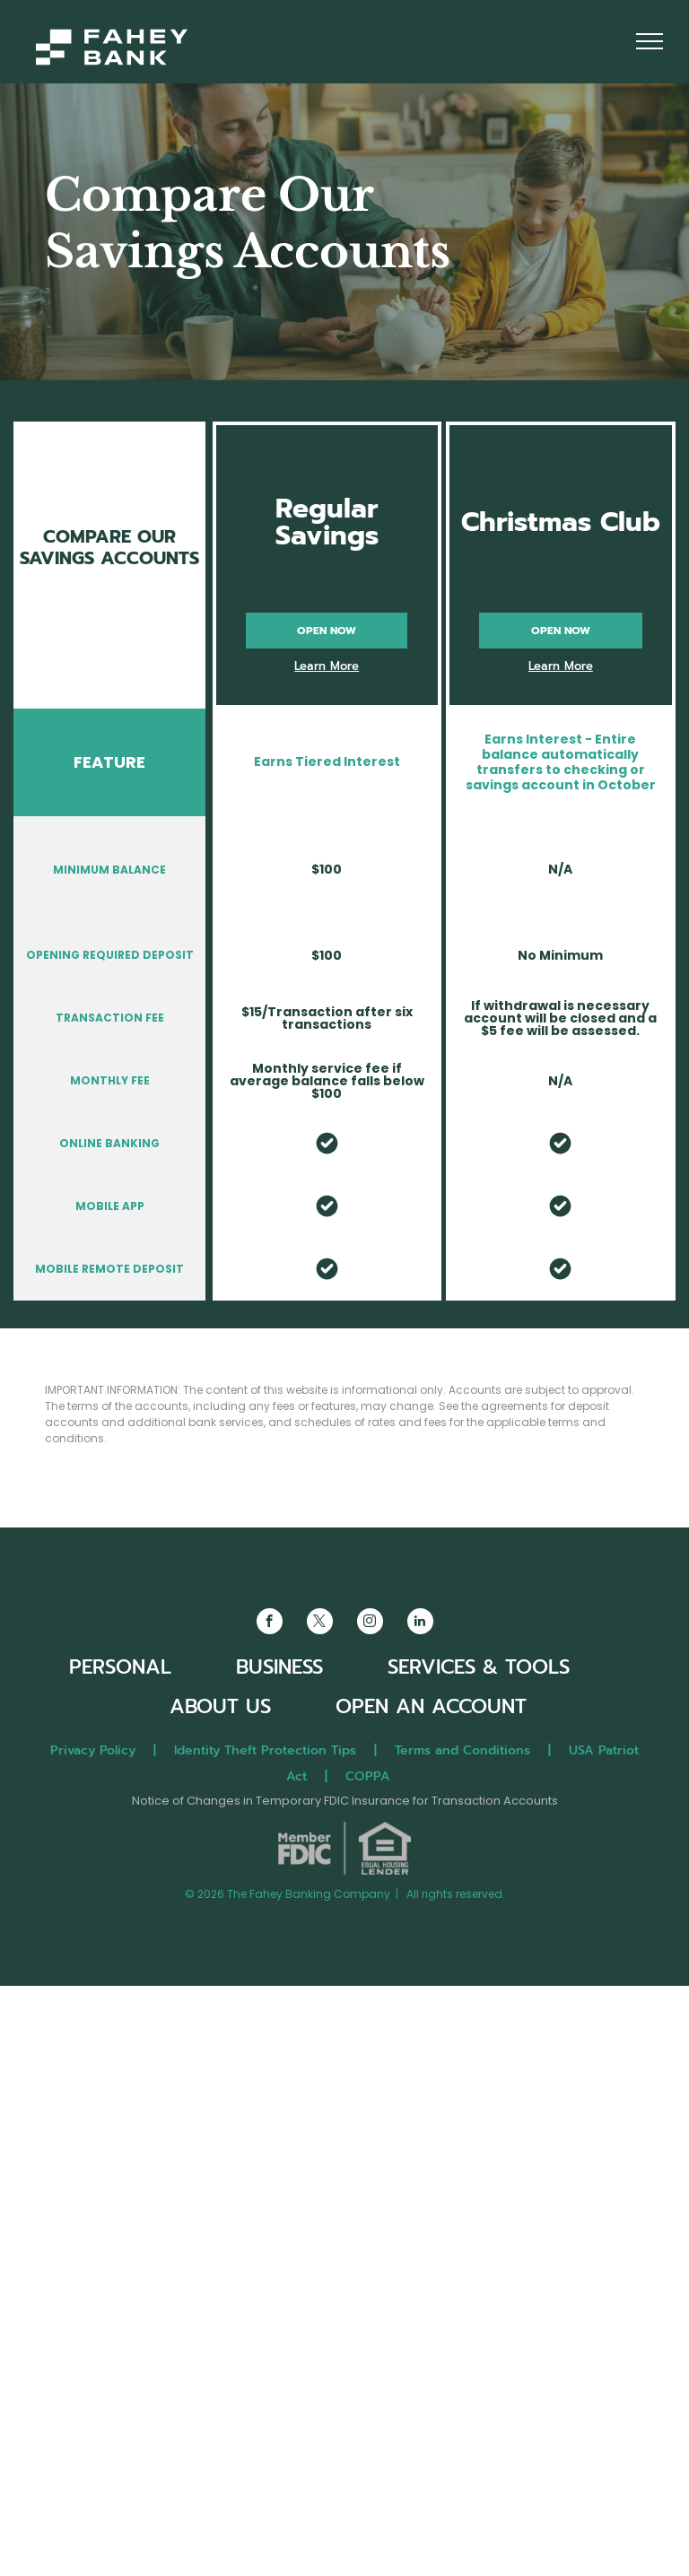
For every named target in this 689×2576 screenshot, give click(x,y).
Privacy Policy (92, 1750)
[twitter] (320, 1623)
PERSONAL (120, 1667)
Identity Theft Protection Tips (265, 1750)
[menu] (649, 41)
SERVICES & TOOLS (479, 1667)
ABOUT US (220, 1706)
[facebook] (270, 1623)
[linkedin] (420, 1623)
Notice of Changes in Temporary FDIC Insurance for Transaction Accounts (345, 1800)
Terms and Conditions (462, 1750)
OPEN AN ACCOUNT (431, 1706)
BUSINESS (279, 1667)
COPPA (374, 1776)
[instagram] (370, 1623)
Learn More (326, 665)
